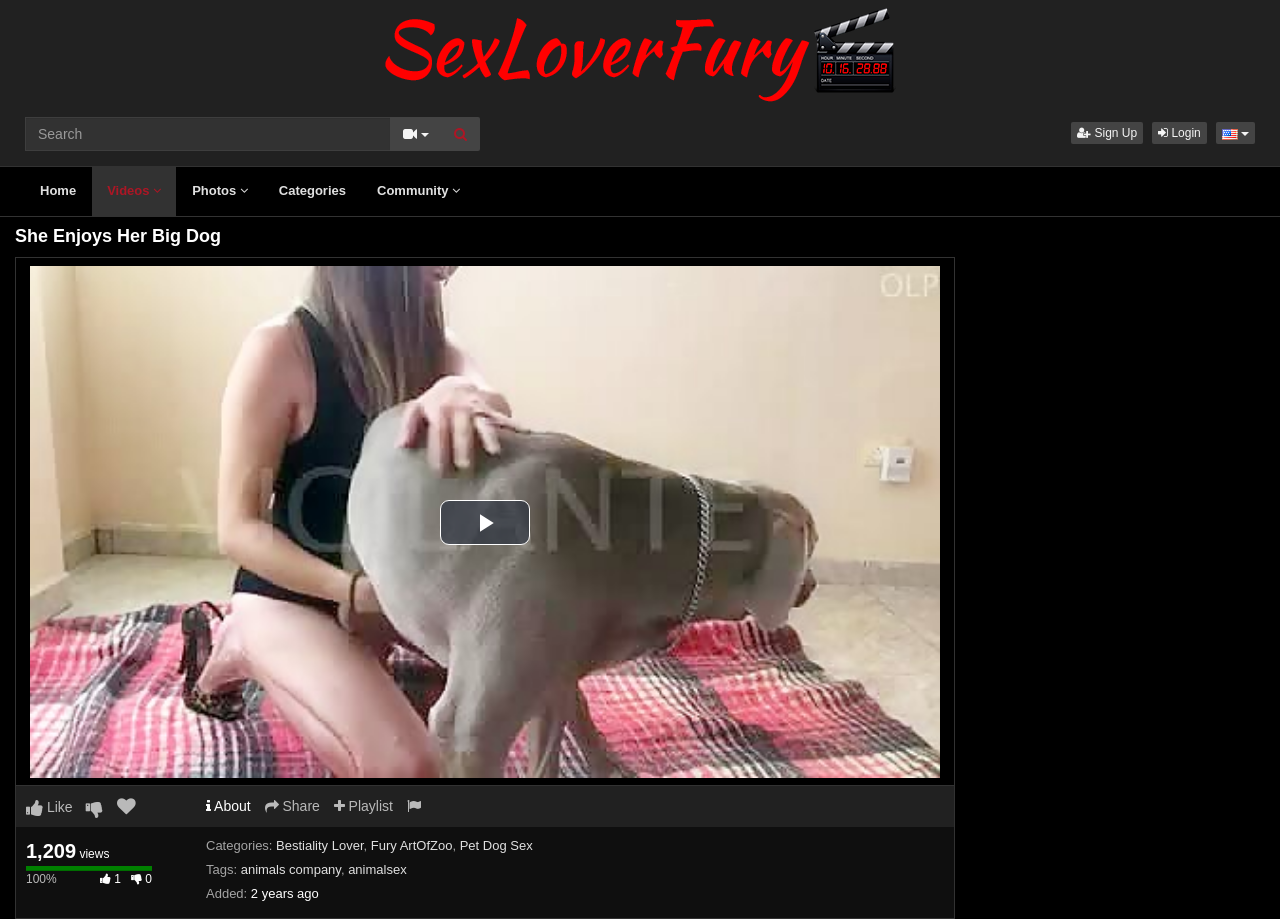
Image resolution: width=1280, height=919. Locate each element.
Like (49, 807)
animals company (291, 869)
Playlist (363, 806)
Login (1179, 133)
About (228, 806)
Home (58, 190)
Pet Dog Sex (496, 845)
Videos (134, 190)
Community (418, 190)
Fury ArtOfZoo (412, 845)
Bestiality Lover (319, 845)
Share (292, 806)
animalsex (377, 869)
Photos (220, 190)
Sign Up (1107, 133)
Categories (312, 190)
